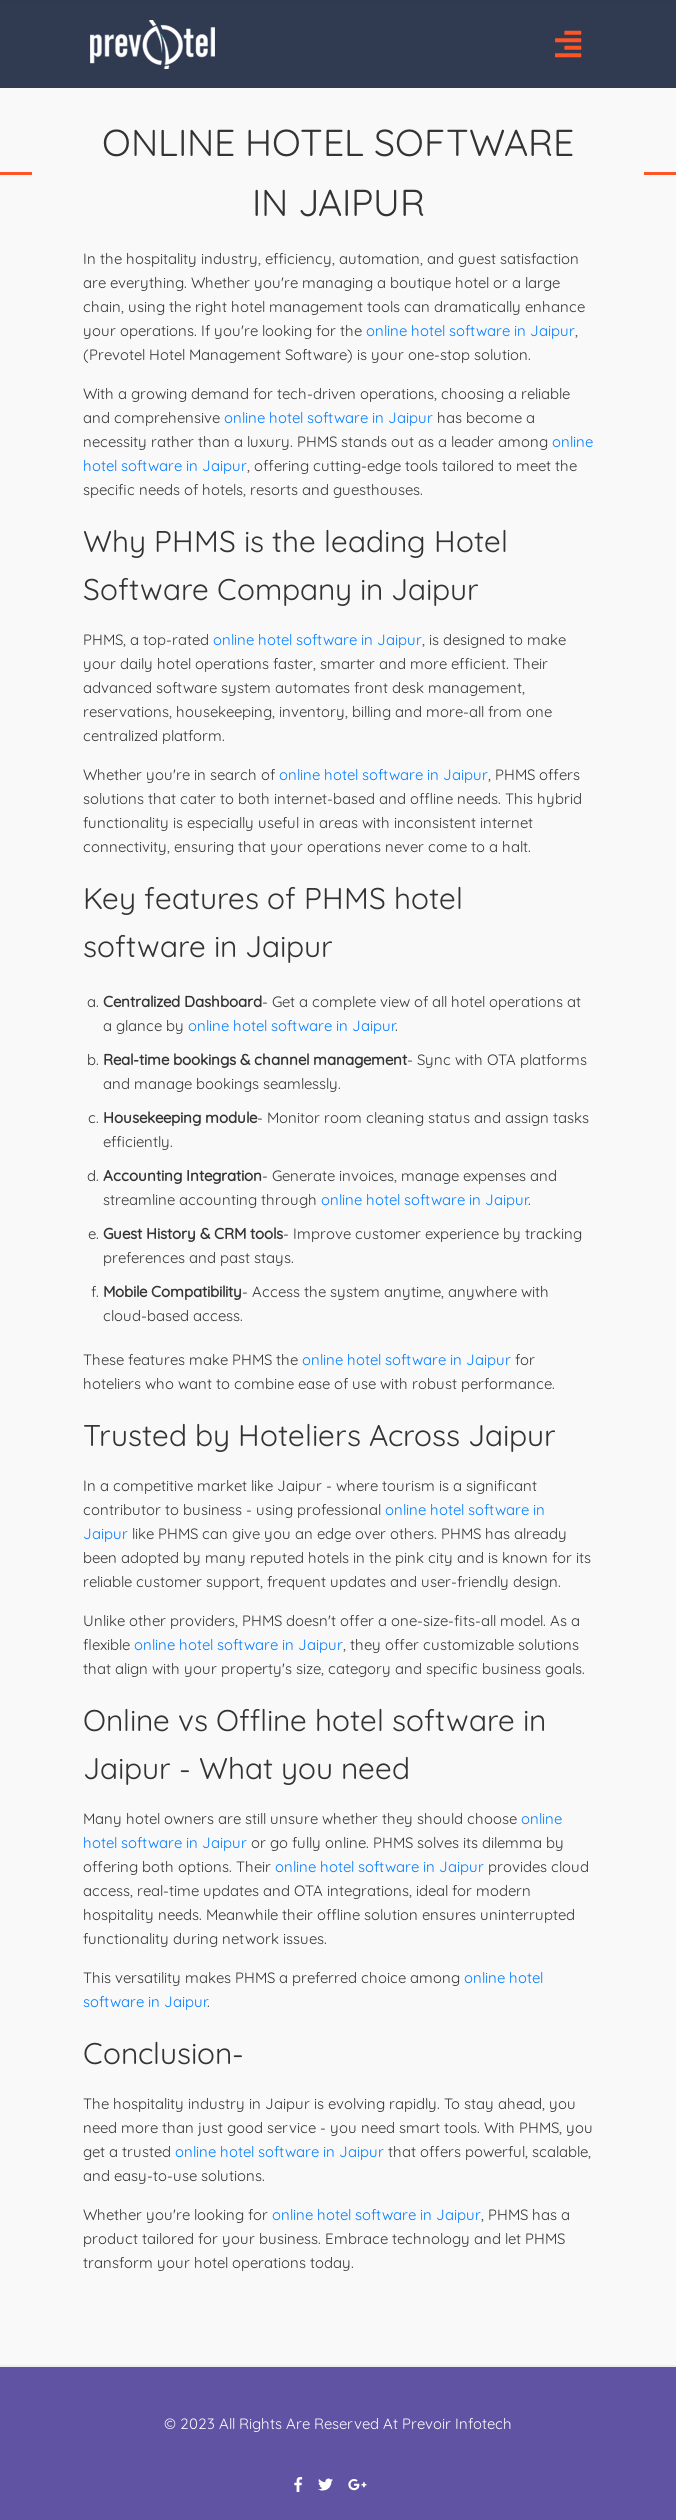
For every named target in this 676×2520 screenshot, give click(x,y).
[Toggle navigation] (567, 44)
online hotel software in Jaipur (470, 330)
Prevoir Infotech (457, 2423)
